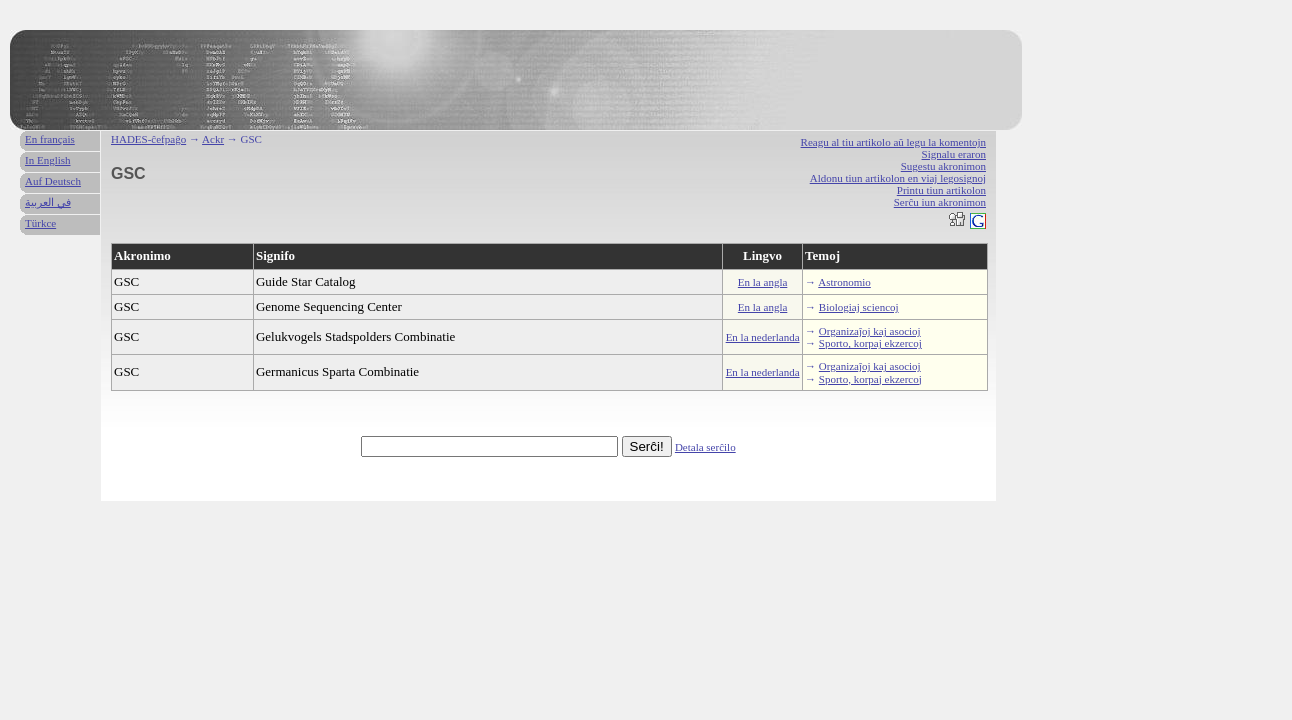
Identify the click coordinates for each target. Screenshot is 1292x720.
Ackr (213, 139)
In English (48, 160)
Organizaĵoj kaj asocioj (870, 331)
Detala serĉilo (705, 447)
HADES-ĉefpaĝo (148, 139)
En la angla (762, 282)
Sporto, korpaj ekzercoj (870, 343)
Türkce (40, 223)
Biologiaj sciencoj (859, 307)
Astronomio (844, 282)
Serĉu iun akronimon (940, 202)
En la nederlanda (763, 337)
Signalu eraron (954, 154)
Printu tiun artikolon (941, 190)
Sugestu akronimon (943, 166)
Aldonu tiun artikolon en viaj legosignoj (898, 178)
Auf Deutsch (53, 181)
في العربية (48, 202)
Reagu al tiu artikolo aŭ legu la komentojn (893, 142)
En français (50, 139)
